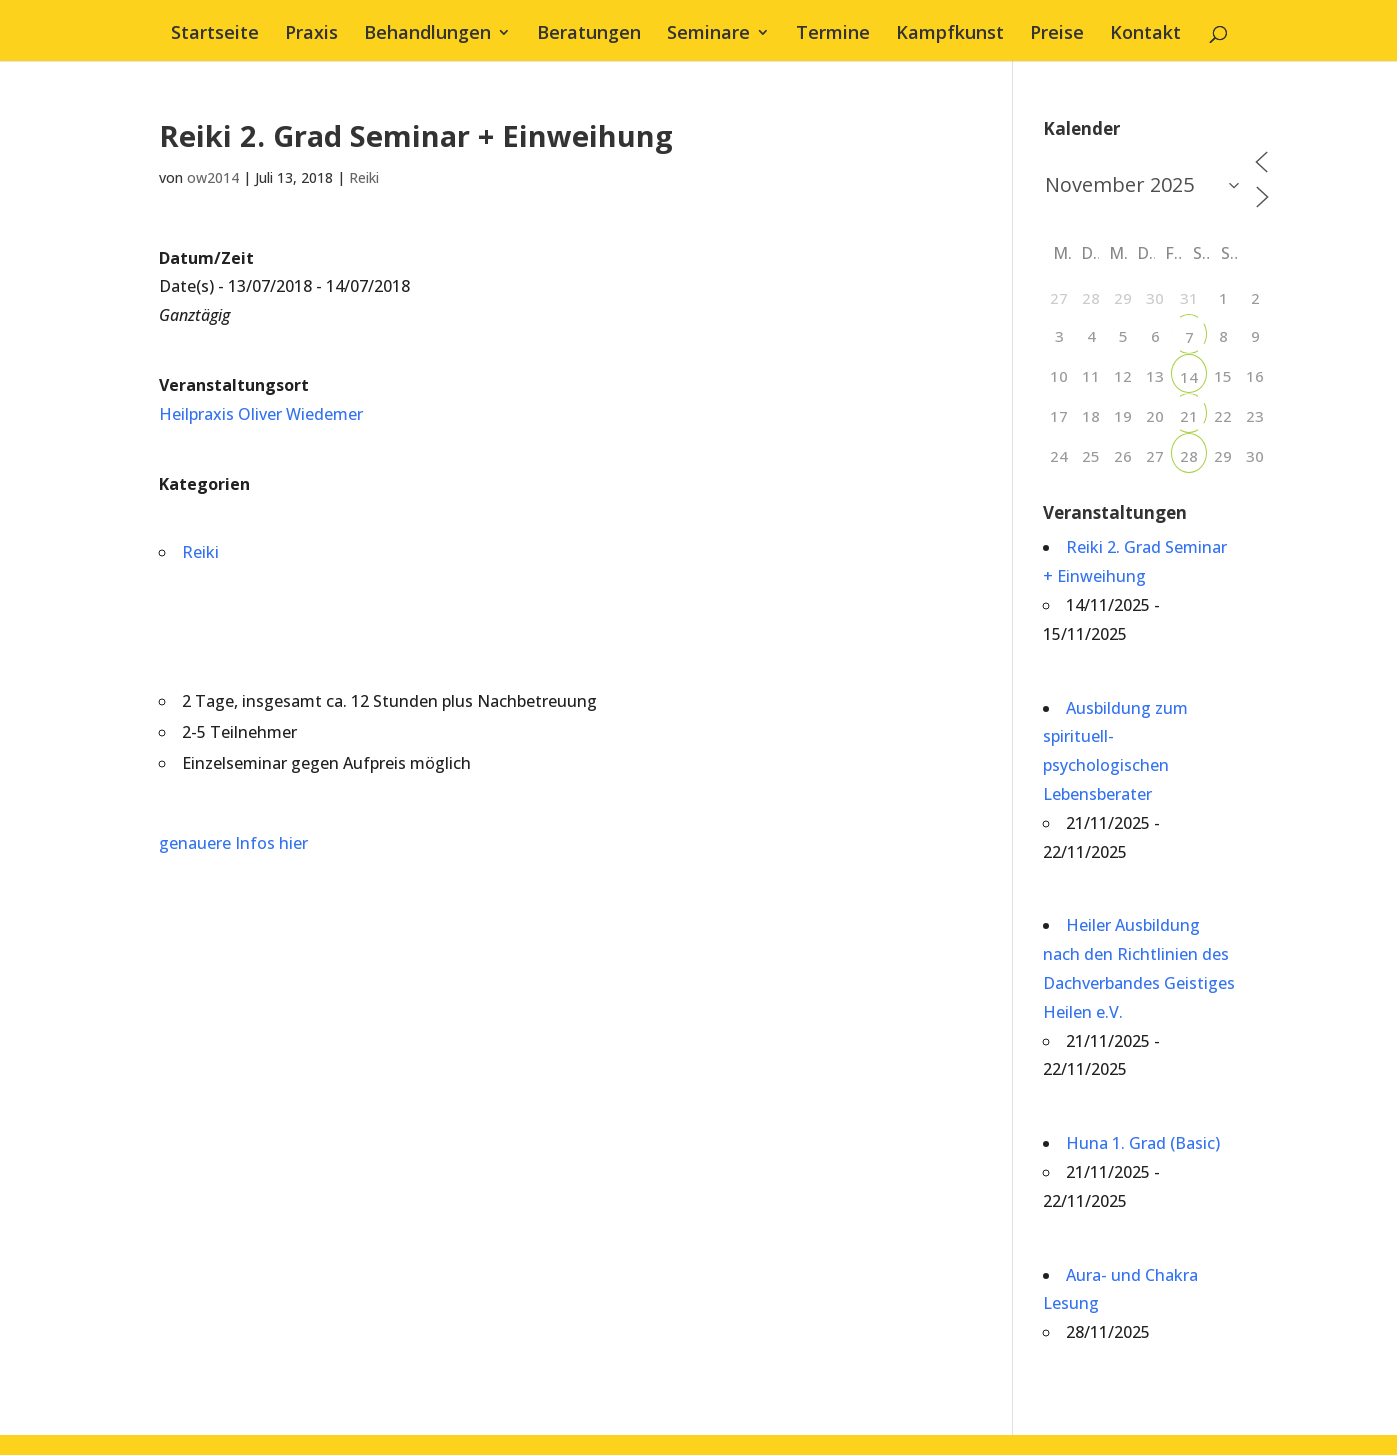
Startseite (215, 34)
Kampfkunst (950, 34)
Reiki (364, 177)
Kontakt (1145, 34)
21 (1189, 416)
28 (1189, 456)
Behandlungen (427, 34)
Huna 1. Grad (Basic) (1143, 1143)
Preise (1057, 34)
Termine (833, 34)
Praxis (311, 34)
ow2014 (213, 177)
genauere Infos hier (233, 843)
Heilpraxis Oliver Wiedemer (261, 414)
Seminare (708, 34)
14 (1189, 377)
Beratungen (589, 34)
